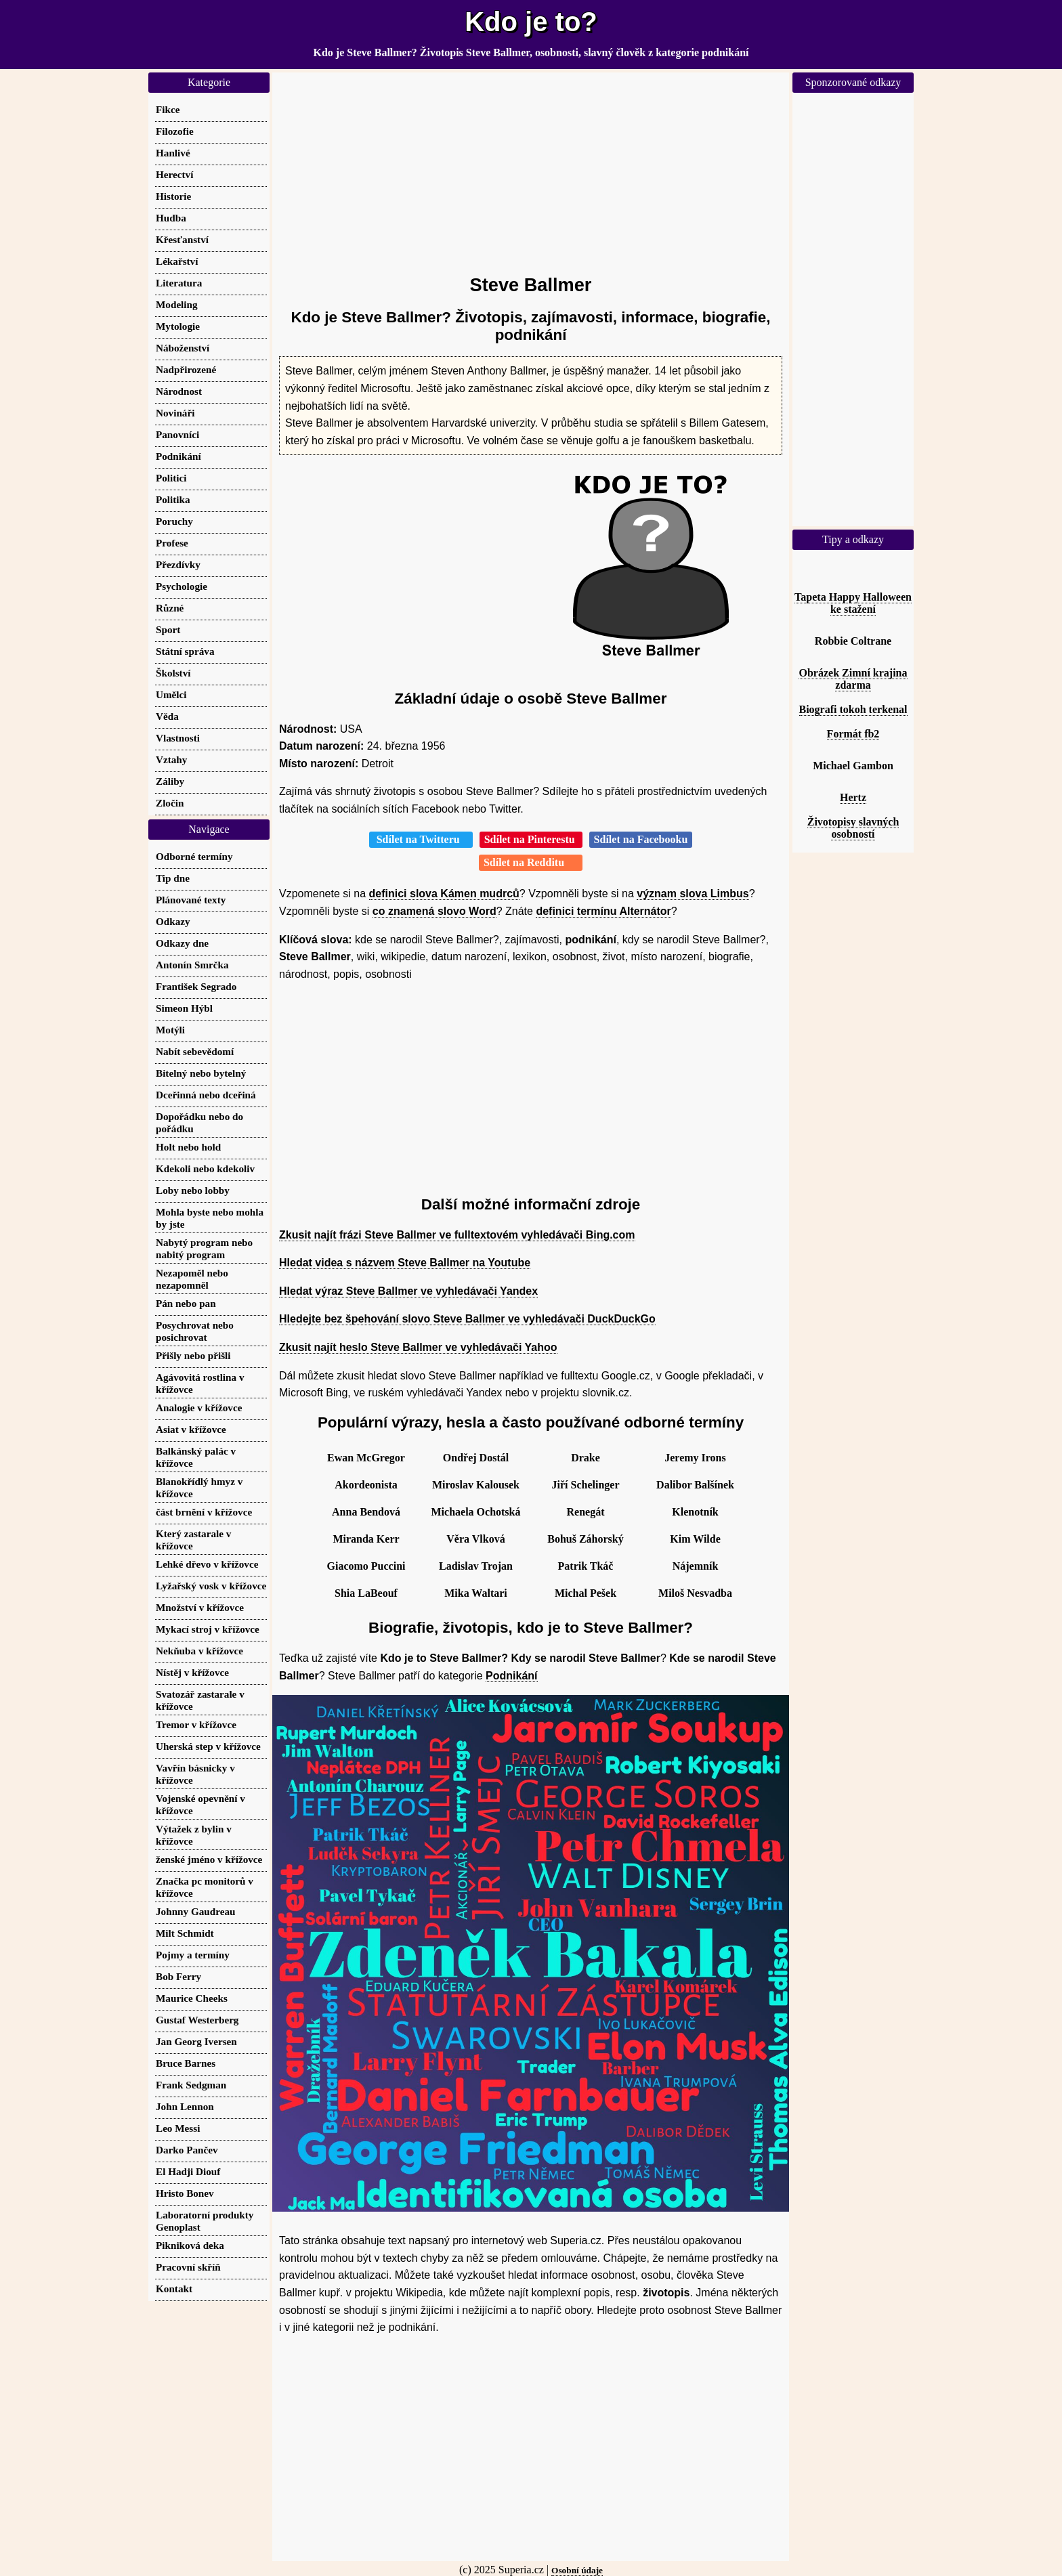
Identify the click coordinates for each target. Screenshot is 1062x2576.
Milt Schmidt (185, 1933)
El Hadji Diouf (188, 2171)
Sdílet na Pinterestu (531, 839)
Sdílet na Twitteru (421, 839)
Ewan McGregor (366, 1457)
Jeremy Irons (695, 1457)
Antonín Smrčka (192, 964)
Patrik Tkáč (586, 1566)
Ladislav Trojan (476, 1566)
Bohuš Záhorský (585, 1539)
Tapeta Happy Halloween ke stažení (853, 603)
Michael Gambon (853, 765)
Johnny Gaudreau (195, 1911)
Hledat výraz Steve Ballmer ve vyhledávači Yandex (408, 1291)
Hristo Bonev (185, 2193)
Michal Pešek (585, 1593)
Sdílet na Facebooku (641, 839)
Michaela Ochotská (476, 1512)
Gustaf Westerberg (197, 2019)
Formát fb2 (853, 733)
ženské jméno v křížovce (209, 1859)
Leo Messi (178, 2128)
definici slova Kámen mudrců (444, 893)
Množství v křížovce (200, 1607)
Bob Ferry (178, 1976)
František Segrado (196, 986)
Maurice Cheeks (192, 1998)
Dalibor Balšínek (695, 1484)
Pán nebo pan (186, 1303)
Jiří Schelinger (586, 1484)
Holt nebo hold (188, 1147)
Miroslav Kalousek (475, 1484)
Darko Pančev (187, 2149)
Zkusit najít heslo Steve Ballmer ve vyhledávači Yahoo (418, 1347)
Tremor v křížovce (196, 1724)
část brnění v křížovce (204, 1512)
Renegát (586, 1512)
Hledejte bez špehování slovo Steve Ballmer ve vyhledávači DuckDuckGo (467, 1319)
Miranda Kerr (366, 1539)
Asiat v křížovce (191, 1429)
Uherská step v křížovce (208, 1746)
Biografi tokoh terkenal (853, 709)
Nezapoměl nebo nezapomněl (192, 1279)
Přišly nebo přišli (193, 1355)
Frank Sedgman (191, 2084)
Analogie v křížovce (199, 1407)
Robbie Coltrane (853, 641)
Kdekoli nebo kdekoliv (205, 1168)
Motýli (170, 1029)
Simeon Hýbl (184, 1008)
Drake (585, 1457)
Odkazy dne (182, 943)
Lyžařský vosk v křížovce (211, 1585)
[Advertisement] (530, 167)
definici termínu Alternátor (603, 911)
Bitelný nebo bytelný (201, 1073)
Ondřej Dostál (476, 1457)
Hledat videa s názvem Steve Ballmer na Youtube (404, 1262)
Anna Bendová (366, 1512)
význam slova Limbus (692, 893)
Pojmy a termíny (193, 1954)
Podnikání (511, 1675)
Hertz (853, 797)
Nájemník (696, 1566)
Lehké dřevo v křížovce (207, 1564)
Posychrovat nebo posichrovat (195, 1331)
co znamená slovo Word (434, 911)
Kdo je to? (531, 22)
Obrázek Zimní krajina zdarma (853, 679)
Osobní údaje (577, 2570)
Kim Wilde (695, 1539)
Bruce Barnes (185, 2063)
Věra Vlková (475, 1539)
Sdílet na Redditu (530, 862)
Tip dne (173, 878)
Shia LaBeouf (366, 1593)
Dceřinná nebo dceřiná (206, 1094)
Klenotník (695, 1512)
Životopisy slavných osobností (853, 828)
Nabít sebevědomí (195, 1051)
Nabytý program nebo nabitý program (204, 1248)
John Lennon (185, 2106)
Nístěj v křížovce (192, 1672)
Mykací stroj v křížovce (207, 1629)
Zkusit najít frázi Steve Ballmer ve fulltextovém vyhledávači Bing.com (457, 1235)
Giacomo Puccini (366, 1566)
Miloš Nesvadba (695, 1593)
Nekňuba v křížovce (199, 1650)
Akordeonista (366, 1484)
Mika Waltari (475, 1593)
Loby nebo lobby (193, 1190)
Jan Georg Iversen (196, 2041)
